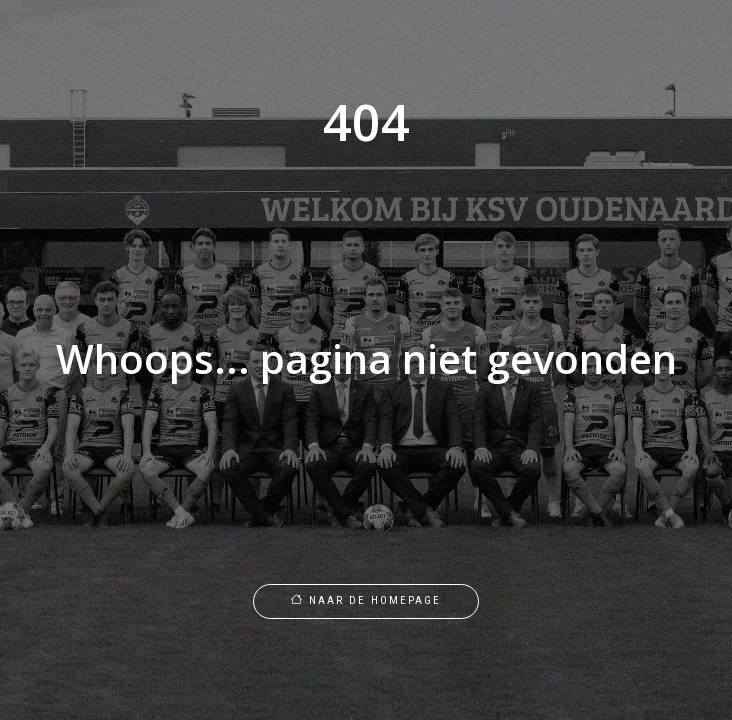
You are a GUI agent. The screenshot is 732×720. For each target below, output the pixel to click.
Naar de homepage (366, 600)
